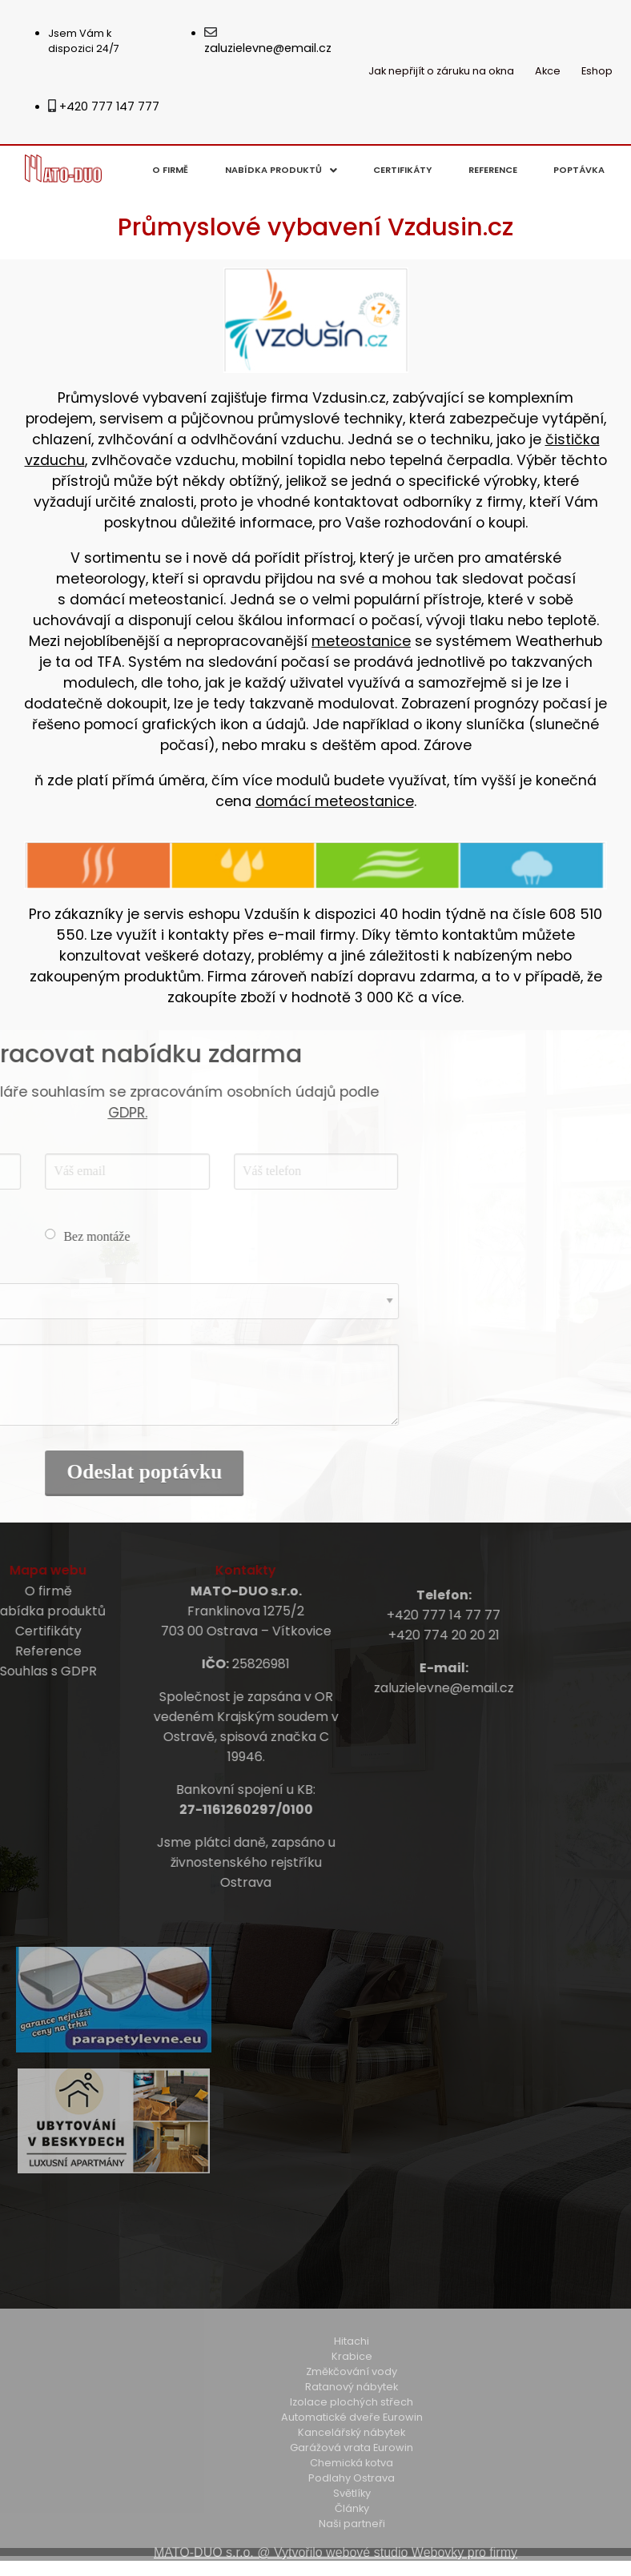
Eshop (597, 71)
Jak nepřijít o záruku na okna (441, 71)
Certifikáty (402, 169)
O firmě (170, 169)
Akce (548, 71)
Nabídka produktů (281, 169)
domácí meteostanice (334, 801)
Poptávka (579, 169)
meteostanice (361, 641)
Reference (492, 169)
